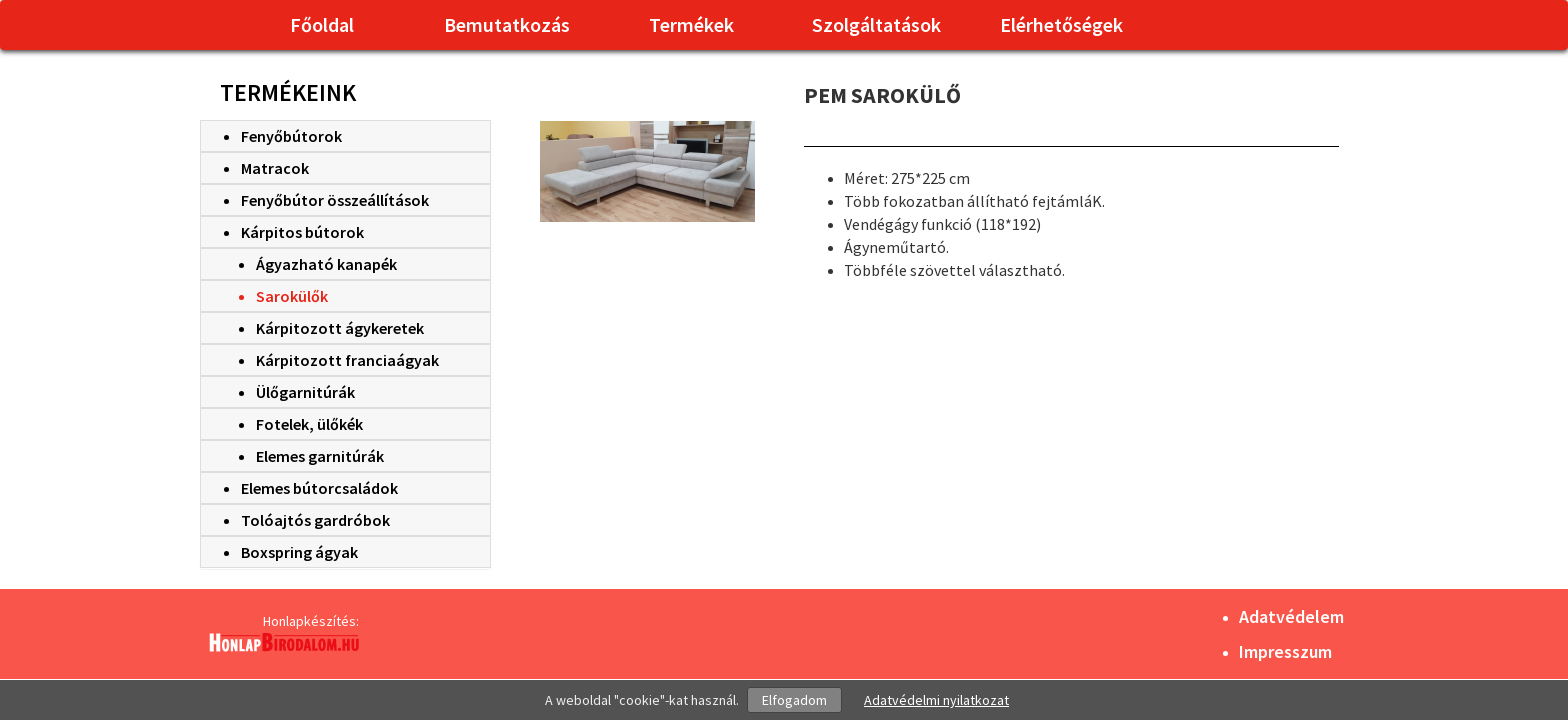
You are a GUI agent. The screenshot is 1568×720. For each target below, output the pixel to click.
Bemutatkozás (507, 24)
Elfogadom (794, 700)
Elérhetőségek (1061, 24)
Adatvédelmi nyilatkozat (936, 700)
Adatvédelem (1291, 616)
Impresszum (1285, 651)
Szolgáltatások (876, 24)
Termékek (691, 24)
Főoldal (322, 24)
